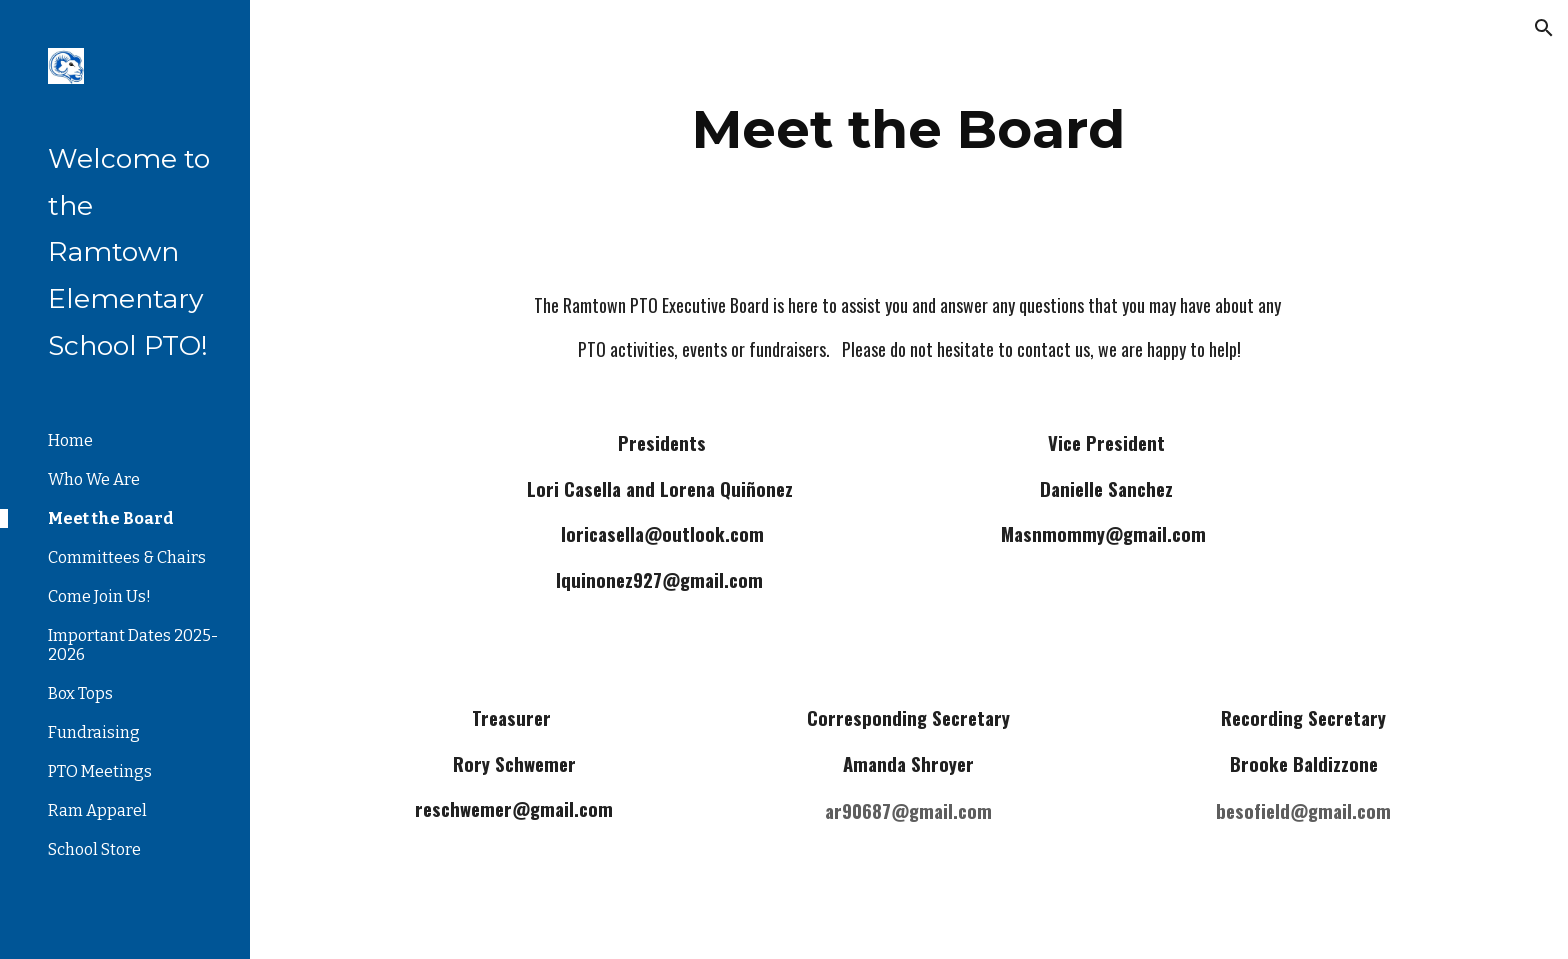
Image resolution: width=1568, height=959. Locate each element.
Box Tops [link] (80, 693)
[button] (1544, 28)
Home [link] (70, 440)
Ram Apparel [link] (97, 810)
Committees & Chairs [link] (127, 557)
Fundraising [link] (94, 732)
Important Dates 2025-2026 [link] (133, 645)
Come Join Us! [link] (99, 596)
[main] (909, 129)
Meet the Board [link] (111, 518)
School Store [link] (94, 849)
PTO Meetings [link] (100, 771)
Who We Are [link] (94, 479)
